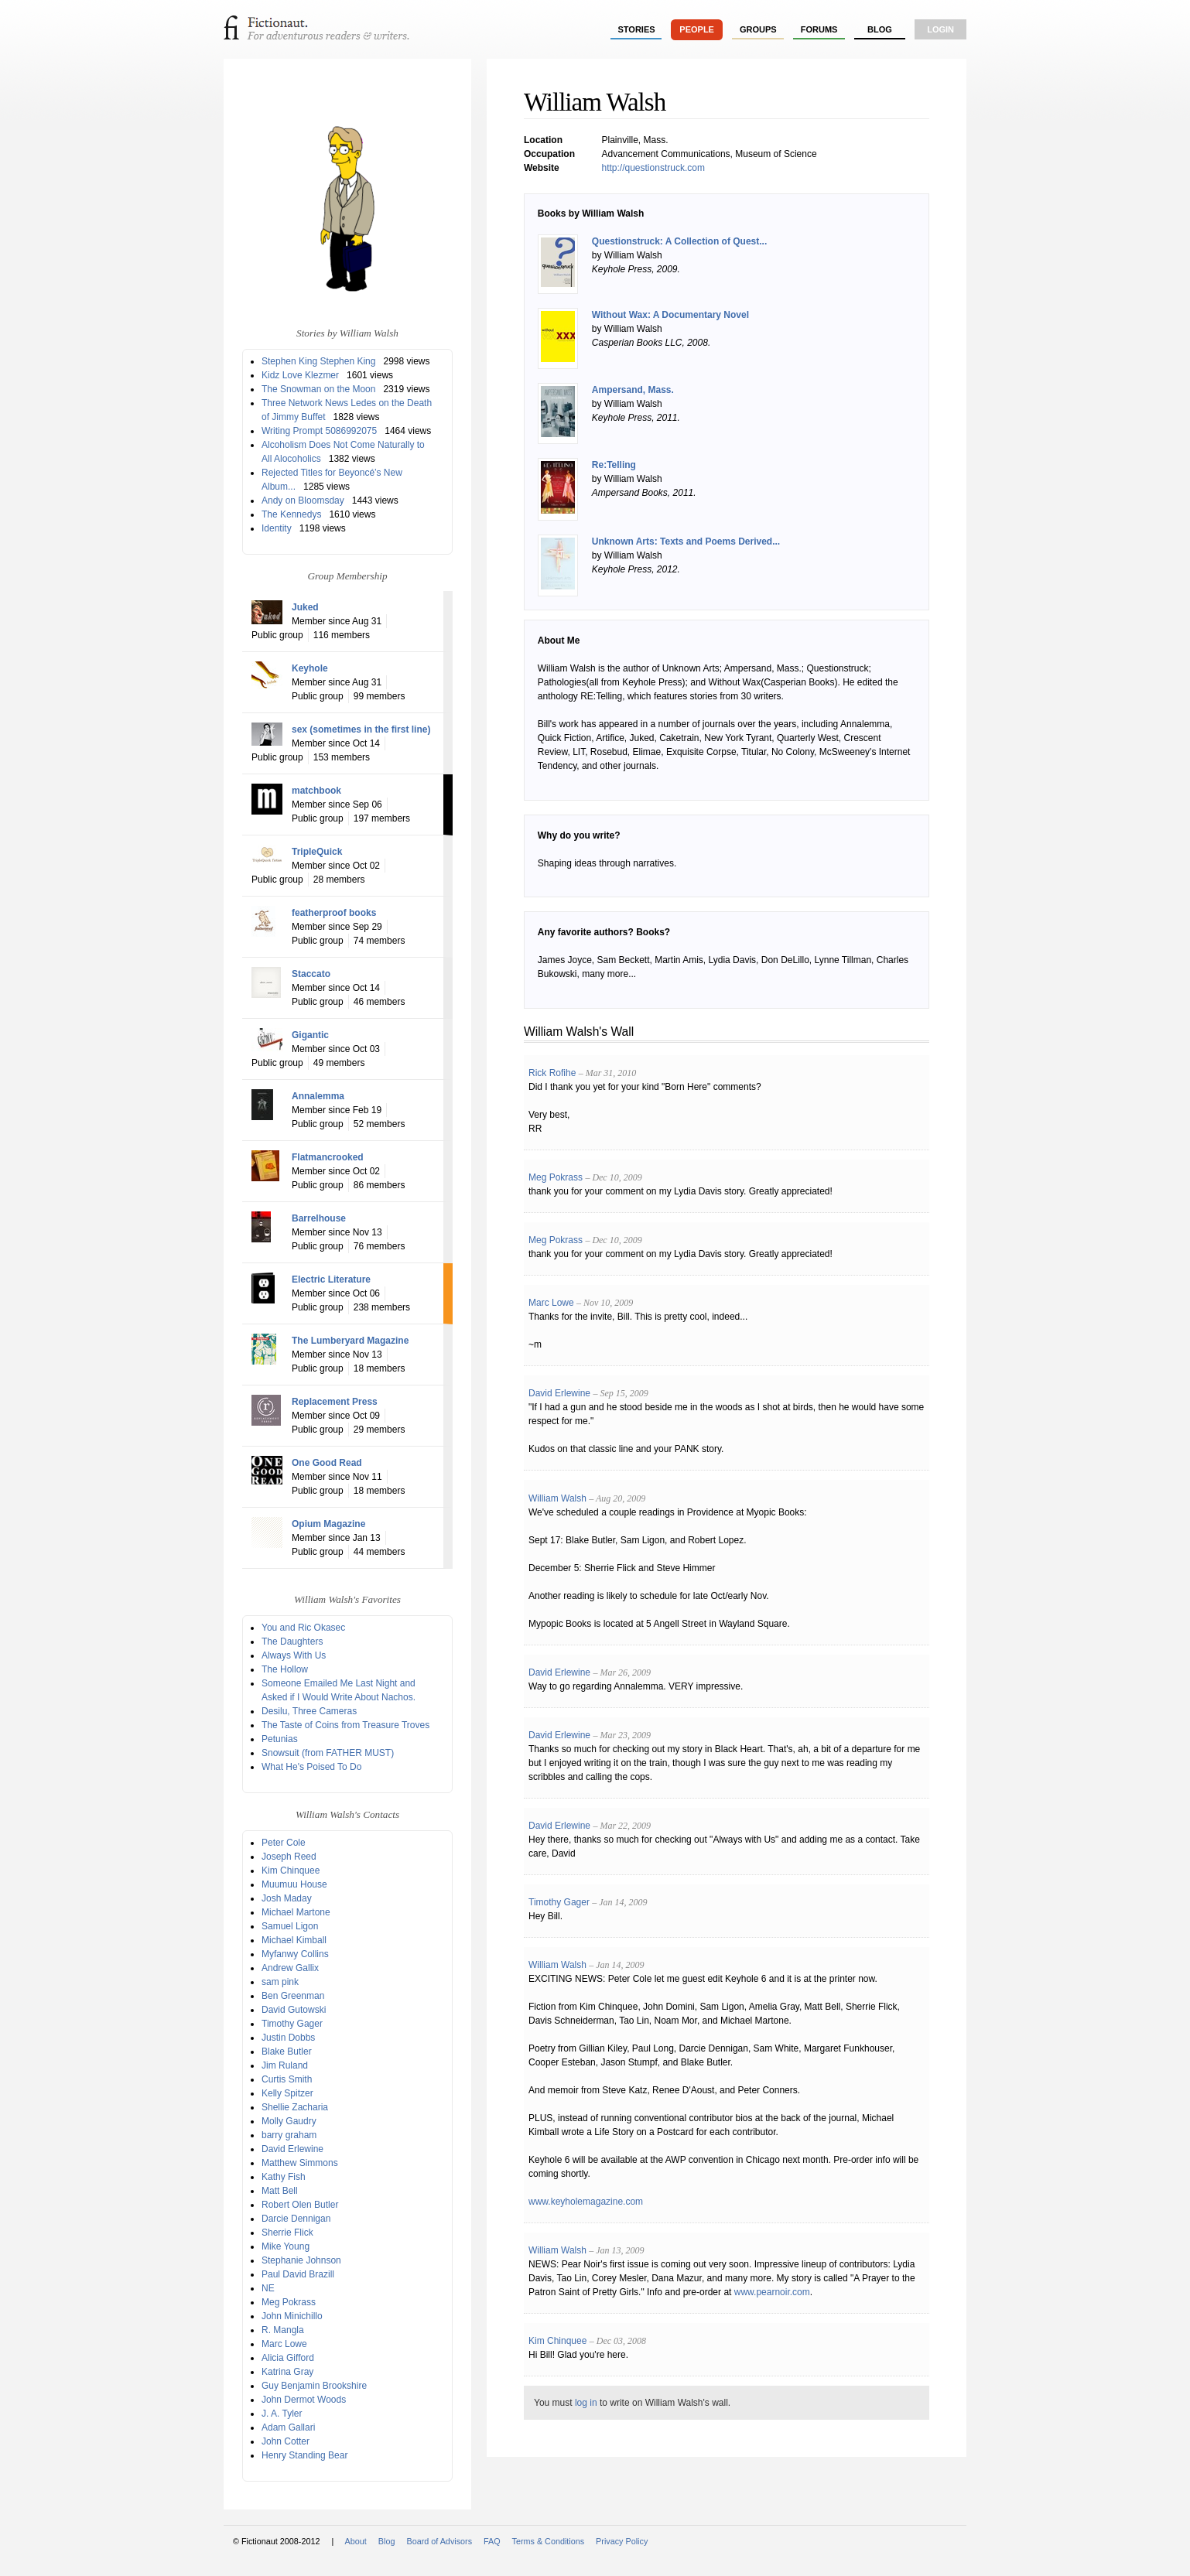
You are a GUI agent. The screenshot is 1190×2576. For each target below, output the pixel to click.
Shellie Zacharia (295, 2107)
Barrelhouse (319, 1218)
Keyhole (310, 668)
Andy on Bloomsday (303, 500)
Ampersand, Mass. (633, 389)
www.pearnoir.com (772, 2292)
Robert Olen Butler (300, 2204)
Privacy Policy (622, 2541)
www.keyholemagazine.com (585, 2201)
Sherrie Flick (287, 2232)
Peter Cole (284, 1842)
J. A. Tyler (282, 2413)
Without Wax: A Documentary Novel (670, 314)
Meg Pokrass (289, 2302)
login (940, 29)
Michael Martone (296, 1912)
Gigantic (310, 1035)
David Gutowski (294, 2009)
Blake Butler (287, 2051)
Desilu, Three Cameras (309, 1711)
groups (758, 29)
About (356, 2541)
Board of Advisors (439, 2541)
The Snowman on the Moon (318, 389)
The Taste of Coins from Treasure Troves (345, 1725)
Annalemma (318, 1096)
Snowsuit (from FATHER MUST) (328, 1753)
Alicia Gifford (288, 2357)
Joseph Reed (289, 1856)
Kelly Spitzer (287, 2093)
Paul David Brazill (298, 2274)
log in (586, 2402)
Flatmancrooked (328, 1157)
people (696, 29)
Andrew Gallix (290, 1968)
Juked (305, 607)
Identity (277, 528)
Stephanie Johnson (301, 2260)
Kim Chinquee (291, 1870)
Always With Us (294, 1655)
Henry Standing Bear (304, 2455)
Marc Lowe (284, 2344)
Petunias (280, 1739)
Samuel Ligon (290, 1926)
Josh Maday (287, 1898)
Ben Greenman (293, 1995)
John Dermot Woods (304, 2399)
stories (636, 29)
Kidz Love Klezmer (300, 375)
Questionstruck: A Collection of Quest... (679, 241)
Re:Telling (614, 465)
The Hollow (285, 1669)
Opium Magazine (328, 1524)
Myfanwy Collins (295, 1954)
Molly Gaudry (289, 2121)
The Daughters (292, 1641)
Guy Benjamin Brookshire (314, 2385)
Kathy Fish (284, 2176)
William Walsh (557, 1498)
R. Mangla (283, 2330)
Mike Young (285, 2246)
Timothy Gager (292, 2023)
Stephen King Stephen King (318, 361)
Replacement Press (335, 1401)
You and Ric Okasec (303, 1627)
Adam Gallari (288, 2427)
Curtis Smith (287, 2079)
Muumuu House (294, 1884)
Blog (879, 29)
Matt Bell (280, 2190)
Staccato (311, 974)
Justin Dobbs (288, 2037)
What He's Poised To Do (311, 1766)
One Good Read (327, 1462)
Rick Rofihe (552, 1073)
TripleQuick (317, 851)
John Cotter (285, 2441)
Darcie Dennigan (296, 2218)
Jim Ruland (285, 2065)
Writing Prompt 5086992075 (319, 430)
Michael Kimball (294, 1940)
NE (268, 2288)
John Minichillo (292, 2316)
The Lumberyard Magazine (350, 1340)
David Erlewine (292, 2149)
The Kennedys (291, 514)
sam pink (280, 1981)
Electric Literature (331, 1279)
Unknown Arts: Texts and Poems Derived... (686, 541)
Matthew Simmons (300, 2162)
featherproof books (334, 912)
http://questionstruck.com (653, 167)
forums (819, 29)
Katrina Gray (287, 2371)
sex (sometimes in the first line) (361, 729)
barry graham (289, 2135)
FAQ (492, 2541)
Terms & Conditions (548, 2541)
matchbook (316, 790)
